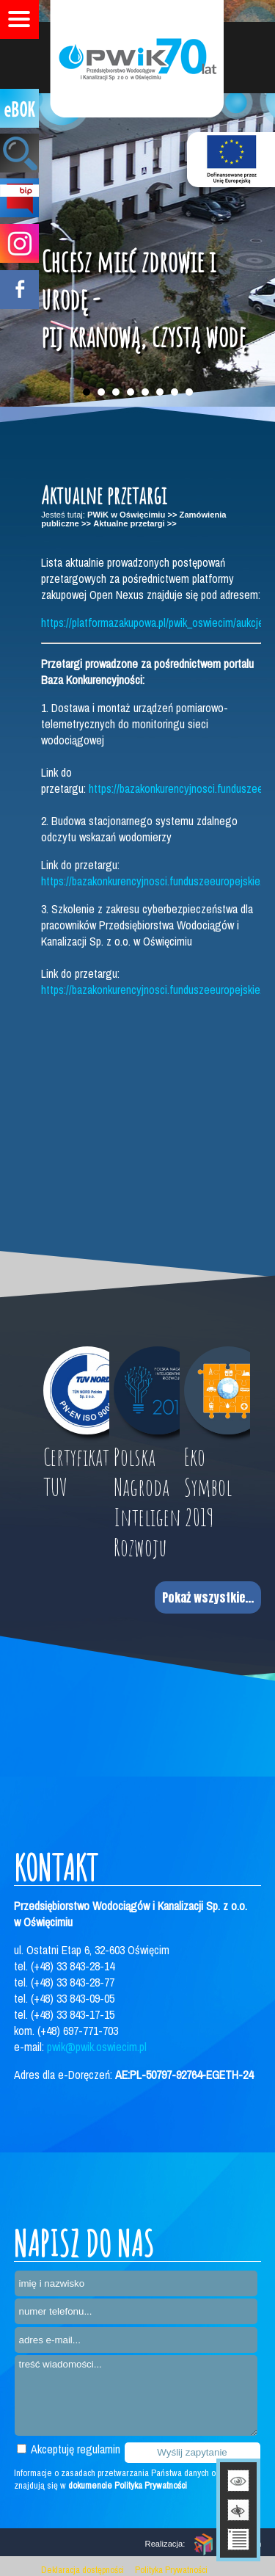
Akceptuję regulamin (68, 2449)
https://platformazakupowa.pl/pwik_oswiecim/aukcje (152, 622)
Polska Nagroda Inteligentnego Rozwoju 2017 (147, 1517)
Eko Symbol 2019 (208, 1487)
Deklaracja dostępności (82, 2570)
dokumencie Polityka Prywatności (127, 2485)
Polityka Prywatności (171, 2570)
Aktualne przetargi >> (135, 523)
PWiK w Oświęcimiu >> (132, 514)
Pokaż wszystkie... (208, 1597)
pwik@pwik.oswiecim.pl (97, 2047)
